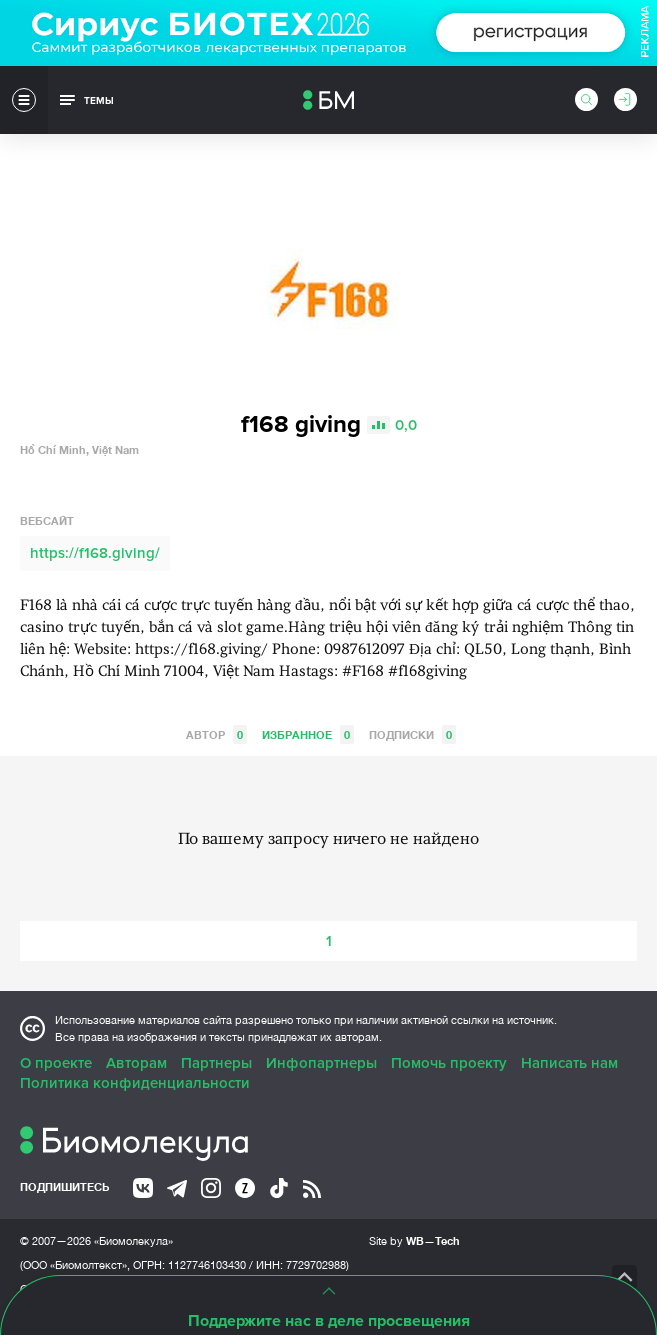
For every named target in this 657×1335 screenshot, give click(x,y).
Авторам (136, 1063)
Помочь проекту (449, 1063)
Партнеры (216, 1063)
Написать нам (569, 1063)
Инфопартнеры (321, 1063)
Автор (216, 734)
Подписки (412, 734)
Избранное (308, 734)
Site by (414, 1240)
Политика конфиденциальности (135, 1083)
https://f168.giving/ (95, 553)
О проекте (56, 1063)
